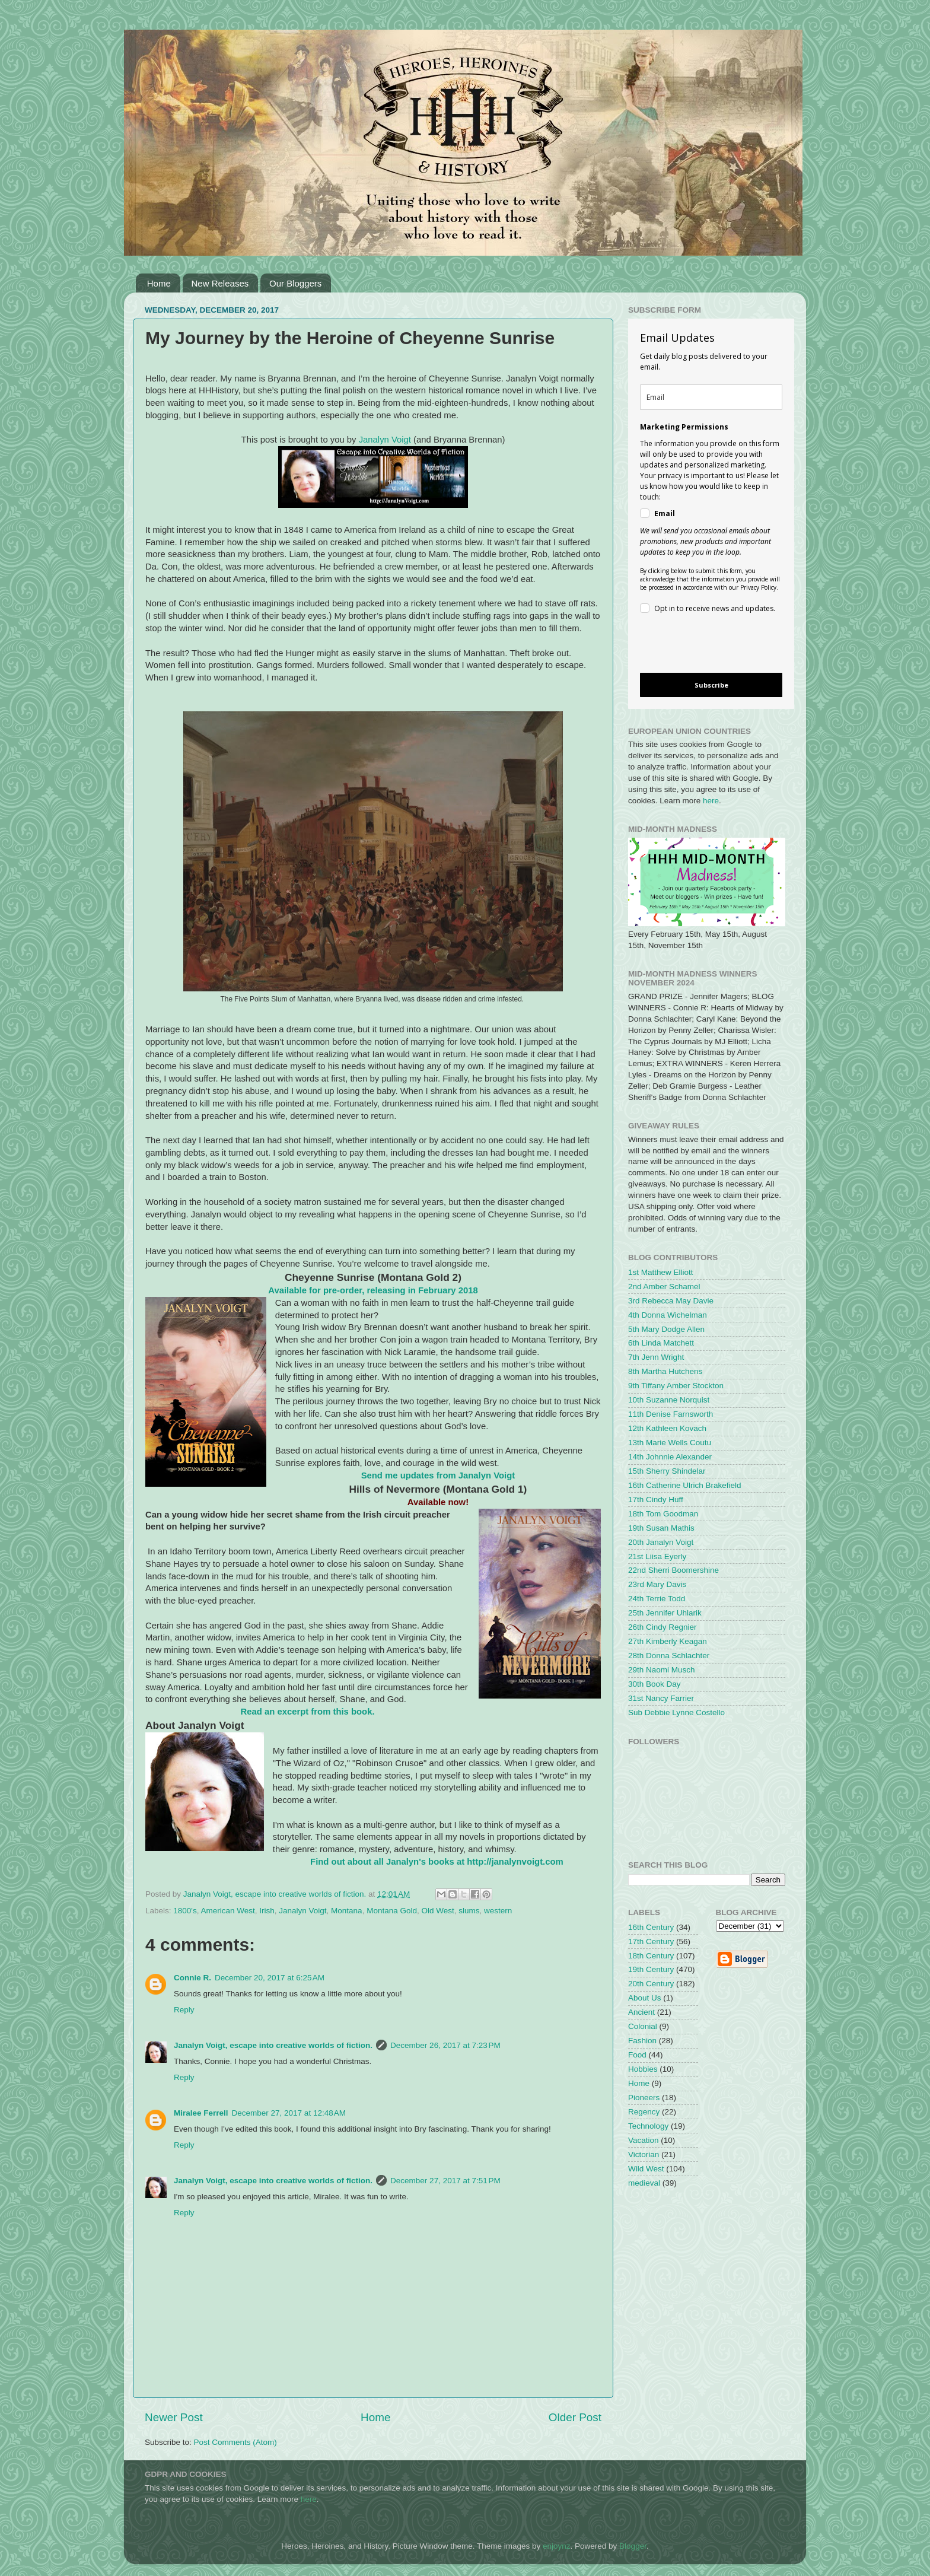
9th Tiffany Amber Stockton (676, 1385)
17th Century (651, 1941)
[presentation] (701, 645)
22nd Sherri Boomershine (673, 1570)
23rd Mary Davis (657, 1584)
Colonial (642, 2026)
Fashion (642, 2040)
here (711, 800)
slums (468, 1910)
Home (159, 283)
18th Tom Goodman (663, 1513)
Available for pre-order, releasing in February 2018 (372, 1290)
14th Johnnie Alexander (670, 1456)
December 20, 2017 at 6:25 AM (269, 1977)
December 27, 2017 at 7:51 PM (445, 2180)
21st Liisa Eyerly (657, 1556)
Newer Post (174, 2417)
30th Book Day (654, 1684)
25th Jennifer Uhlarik (665, 1612)
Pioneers (644, 2097)
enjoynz (557, 2546)
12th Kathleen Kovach (667, 1428)
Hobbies (643, 2069)
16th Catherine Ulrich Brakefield (684, 1485)
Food (637, 2054)
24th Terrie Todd (656, 1598)
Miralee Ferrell (201, 2112)
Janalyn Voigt (386, 439)
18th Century (651, 1955)
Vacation (643, 2140)
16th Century (651, 1927)
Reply (184, 2009)
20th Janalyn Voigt (660, 1542)
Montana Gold (392, 1910)
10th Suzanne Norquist (668, 1399)
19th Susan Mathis (661, 1528)
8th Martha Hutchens (665, 1371)
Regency (644, 2111)
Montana (346, 1910)
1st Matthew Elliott (660, 1272)
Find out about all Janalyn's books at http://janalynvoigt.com (436, 1861)
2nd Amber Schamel (664, 1286)
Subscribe (711, 684)
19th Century (651, 1969)
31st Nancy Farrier (661, 1698)
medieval (644, 2183)
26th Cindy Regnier (662, 1627)
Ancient (641, 2012)
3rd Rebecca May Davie (671, 1300)
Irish (267, 1910)
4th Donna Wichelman (667, 1315)
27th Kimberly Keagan (667, 1641)
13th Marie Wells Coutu (669, 1442)
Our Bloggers (295, 283)
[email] (711, 397)
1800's (184, 1910)
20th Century (651, 1983)
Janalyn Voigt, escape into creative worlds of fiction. (273, 2045)
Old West (437, 1910)
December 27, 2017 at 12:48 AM (289, 2112)
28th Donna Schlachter (668, 1655)
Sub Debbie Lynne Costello (676, 1712)
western (498, 1910)
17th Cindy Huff (655, 1499)
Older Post (575, 2417)
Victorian (643, 2154)
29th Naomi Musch (661, 1669)
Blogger (632, 2546)
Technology (648, 2126)
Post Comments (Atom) (235, 2442)
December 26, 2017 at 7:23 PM (445, 2045)
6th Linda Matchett (661, 1342)
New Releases (220, 283)
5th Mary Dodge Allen (666, 1329)
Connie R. (192, 1977)
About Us (644, 1997)
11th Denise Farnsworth (670, 1414)
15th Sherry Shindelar (667, 1471)
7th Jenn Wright (656, 1357)
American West (227, 1910)
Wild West (646, 2168)
